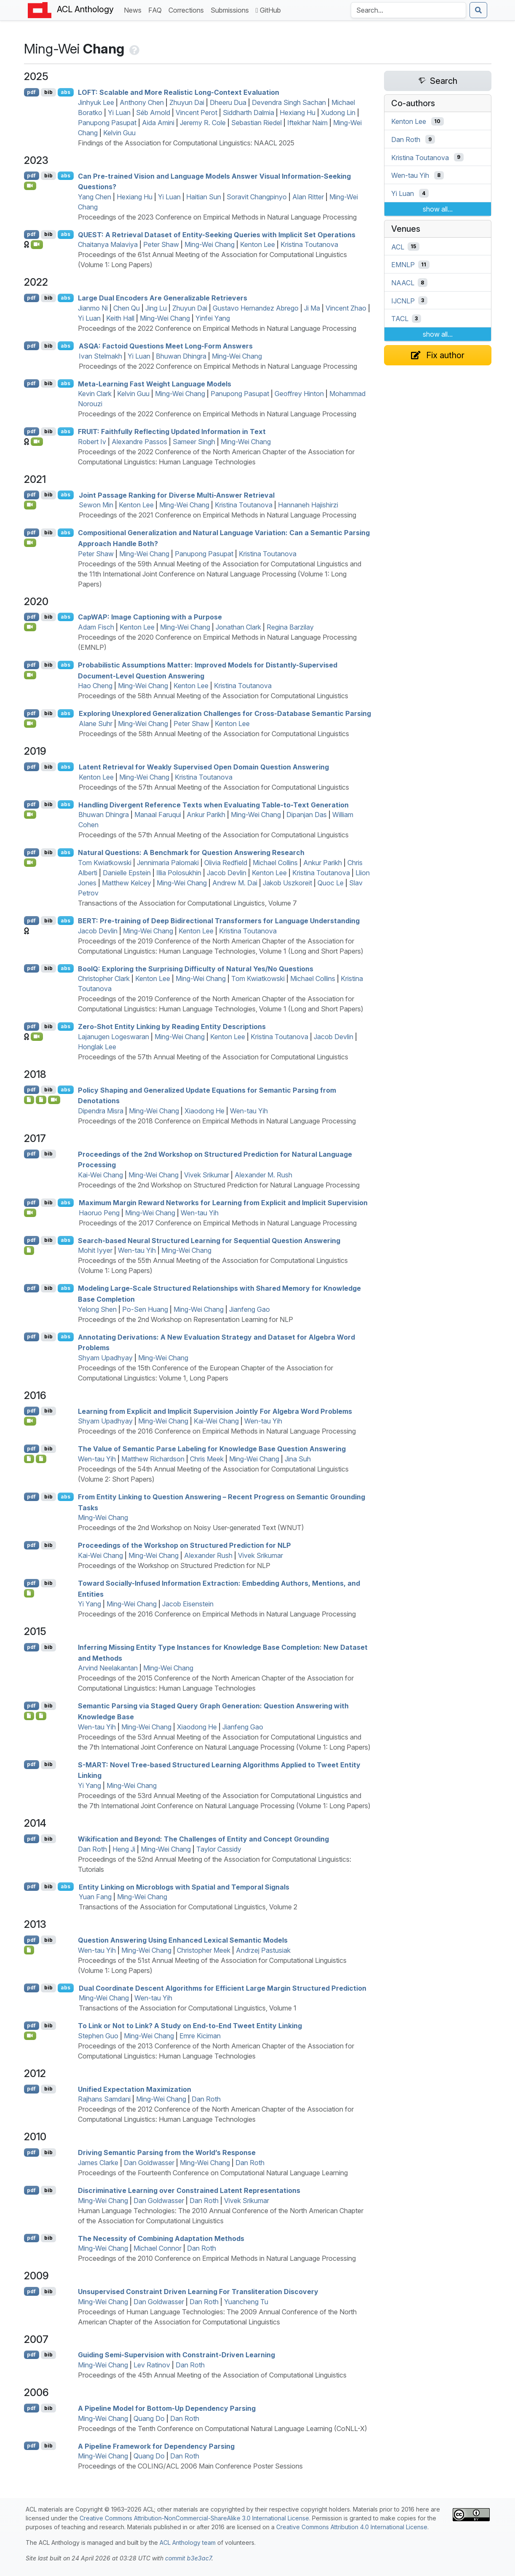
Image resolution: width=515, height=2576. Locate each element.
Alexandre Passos (139, 441)
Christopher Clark (104, 978)
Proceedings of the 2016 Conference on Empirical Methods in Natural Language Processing (217, 1431)
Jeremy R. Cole (203, 122)
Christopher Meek (203, 1950)
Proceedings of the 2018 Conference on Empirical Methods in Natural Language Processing (217, 1121)
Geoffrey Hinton (299, 393)
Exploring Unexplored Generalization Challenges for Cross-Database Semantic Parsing (225, 713)
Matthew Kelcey (126, 883)
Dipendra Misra (100, 1111)
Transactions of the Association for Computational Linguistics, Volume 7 (187, 903)
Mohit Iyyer (95, 1250)
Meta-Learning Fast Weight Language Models (154, 383)
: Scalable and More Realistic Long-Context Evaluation (178, 92)
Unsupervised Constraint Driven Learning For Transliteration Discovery (198, 2291)
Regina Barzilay (290, 627)
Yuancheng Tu (246, 2301)
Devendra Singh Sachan (289, 102)
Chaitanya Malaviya (108, 244)
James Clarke (98, 2162)
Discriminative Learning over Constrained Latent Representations (189, 2190)
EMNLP (403, 264)
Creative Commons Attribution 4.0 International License (351, 2526)
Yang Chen (94, 197)
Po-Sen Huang (145, 1309)
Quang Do (149, 2418)
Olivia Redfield (225, 862)
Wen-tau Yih (249, 1111)
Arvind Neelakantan (108, 1668)
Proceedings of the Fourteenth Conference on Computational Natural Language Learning (213, 2173)
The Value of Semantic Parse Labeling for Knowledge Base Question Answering (212, 1449)
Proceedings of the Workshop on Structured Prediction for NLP (174, 1565)
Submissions (231, 9)
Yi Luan (119, 112)
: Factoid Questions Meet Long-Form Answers (166, 346)
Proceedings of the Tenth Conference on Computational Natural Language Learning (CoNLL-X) (222, 2428)
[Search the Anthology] (408, 10)
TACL (399, 318)
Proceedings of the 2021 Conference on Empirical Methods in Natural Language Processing (217, 515)
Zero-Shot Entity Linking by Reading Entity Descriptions (172, 1026)
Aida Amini (158, 122)
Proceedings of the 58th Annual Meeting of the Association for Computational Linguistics (213, 696)
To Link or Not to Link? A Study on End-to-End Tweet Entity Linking (190, 2025)
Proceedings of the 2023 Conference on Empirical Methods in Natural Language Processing (217, 217)
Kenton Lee (257, 244)
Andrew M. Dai (234, 883)
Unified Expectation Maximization (134, 2089)
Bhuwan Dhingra (181, 356)
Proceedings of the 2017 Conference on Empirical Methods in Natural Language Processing (218, 1223)
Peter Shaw (161, 244)
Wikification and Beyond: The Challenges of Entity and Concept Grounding (203, 1839)
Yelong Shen (97, 1309)
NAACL (402, 283)
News (134, 9)
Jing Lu (156, 308)
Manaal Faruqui (157, 814)
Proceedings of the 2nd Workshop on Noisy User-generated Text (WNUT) (191, 1527)
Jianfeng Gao (249, 1309)
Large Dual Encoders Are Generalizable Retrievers (162, 298)
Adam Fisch (96, 627)
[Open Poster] (41, 1459)
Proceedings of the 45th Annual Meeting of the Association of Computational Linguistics (212, 2375)
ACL (397, 246)
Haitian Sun (203, 197)
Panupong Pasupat (107, 122)
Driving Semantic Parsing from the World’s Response (167, 2152)
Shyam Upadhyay (105, 1358)
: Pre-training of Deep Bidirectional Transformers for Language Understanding (219, 921)
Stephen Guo (98, 2036)
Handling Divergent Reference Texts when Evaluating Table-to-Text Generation (213, 804)
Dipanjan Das (306, 814)
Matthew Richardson (152, 1459)
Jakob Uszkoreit (287, 883)
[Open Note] (29, 1459)
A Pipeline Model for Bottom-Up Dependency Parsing (167, 2408)
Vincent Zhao (346, 308)
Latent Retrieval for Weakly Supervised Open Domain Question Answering (204, 767)
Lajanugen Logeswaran (113, 1036)
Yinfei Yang (212, 318)
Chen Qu (126, 308)
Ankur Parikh (206, 814)
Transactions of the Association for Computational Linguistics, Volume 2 (188, 1907)
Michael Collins (275, 862)
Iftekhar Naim (307, 122)
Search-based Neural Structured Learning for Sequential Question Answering (209, 1240)
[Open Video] (30, 186)
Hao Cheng (95, 685)
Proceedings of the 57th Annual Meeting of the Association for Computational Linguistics (214, 787)
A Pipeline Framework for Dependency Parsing (156, 2446)
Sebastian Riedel (256, 122)
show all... (438, 209)
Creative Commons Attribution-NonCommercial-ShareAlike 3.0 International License (194, 2518)
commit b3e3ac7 (188, 2558)
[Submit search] (478, 10)
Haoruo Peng (99, 1213)
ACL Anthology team (188, 2542)
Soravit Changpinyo (257, 197)
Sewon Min (96, 505)
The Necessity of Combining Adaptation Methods (161, 2238)
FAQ (156, 9)
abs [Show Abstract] (65, 92)
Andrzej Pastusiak (263, 1950)
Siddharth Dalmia (248, 112)
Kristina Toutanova (309, 244)
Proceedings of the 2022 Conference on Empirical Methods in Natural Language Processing (217, 328)
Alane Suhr (95, 723)
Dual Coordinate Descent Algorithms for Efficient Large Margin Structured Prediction (222, 1988)
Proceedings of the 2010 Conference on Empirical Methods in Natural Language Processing (217, 2258)
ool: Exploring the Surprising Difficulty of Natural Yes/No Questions (195, 968)
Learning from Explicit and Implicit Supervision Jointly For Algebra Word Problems (215, 1411)
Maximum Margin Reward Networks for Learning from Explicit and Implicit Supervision (223, 1202)
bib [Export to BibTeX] (48, 92)
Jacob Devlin (226, 872)
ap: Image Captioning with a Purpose (150, 617)
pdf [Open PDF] (31, 92)
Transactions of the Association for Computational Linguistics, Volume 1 (187, 2008)
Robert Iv (92, 441)
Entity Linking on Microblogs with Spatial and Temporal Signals (184, 1886)
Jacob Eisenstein (187, 1604)
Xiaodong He (204, 1111)
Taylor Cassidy (218, 1849)
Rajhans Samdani (104, 2099)
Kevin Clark (95, 393)
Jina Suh (298, 1459)
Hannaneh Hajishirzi (308, 505)
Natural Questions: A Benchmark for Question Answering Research (191, 852)
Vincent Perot (196, 112)
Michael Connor (157, 2248)
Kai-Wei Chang (100, 1175)
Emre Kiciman (200, 2036)
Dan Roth (92, 1849)
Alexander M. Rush (263, 1175)
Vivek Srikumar (206, 1175)
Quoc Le (331, 883)
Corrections (187, 9)
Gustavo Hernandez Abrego (256, 308)
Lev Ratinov (151, 2365)
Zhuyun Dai (186, 102)
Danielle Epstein (127, 872)
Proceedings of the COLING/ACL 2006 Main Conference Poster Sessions (190, 2466)
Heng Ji (123, 1849)
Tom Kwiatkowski (104, 862)
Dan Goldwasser (149, 2162)
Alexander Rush (208, 1555)
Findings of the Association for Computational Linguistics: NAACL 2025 (186, 143)
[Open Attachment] (29, 1100)
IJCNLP (403, 300)
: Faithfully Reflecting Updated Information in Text (172, 431)
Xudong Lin (338, 112)
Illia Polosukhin (178, 872)
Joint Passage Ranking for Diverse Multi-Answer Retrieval (177, 495)
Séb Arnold (153, 112)
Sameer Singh (194, 441)
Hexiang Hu (297, 112)
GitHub (268, 10)
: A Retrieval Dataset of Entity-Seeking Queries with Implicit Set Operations (216, 234)
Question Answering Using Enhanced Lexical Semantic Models (183, 1940)
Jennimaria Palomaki (168, 862)
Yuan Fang (95, 1896)
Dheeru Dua (228, 102)
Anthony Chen (142, 102)
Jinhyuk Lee (96, 102)
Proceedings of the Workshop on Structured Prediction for (184, 1545)
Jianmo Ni (93, 308)
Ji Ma (312, 308)
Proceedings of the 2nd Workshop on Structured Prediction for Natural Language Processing (219, 1185)
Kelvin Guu (119, 133)
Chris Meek (207, 1459)
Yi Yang (89, 1604)
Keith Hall (120, 318)
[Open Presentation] (41, 1100)
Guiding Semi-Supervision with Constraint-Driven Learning (176, 2355)
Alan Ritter (308, 197)
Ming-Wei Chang (209, 244)
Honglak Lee (97, 1047)
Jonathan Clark (238, 627)
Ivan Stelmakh (100, 356)
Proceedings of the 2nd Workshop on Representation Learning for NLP (185, 1319)
